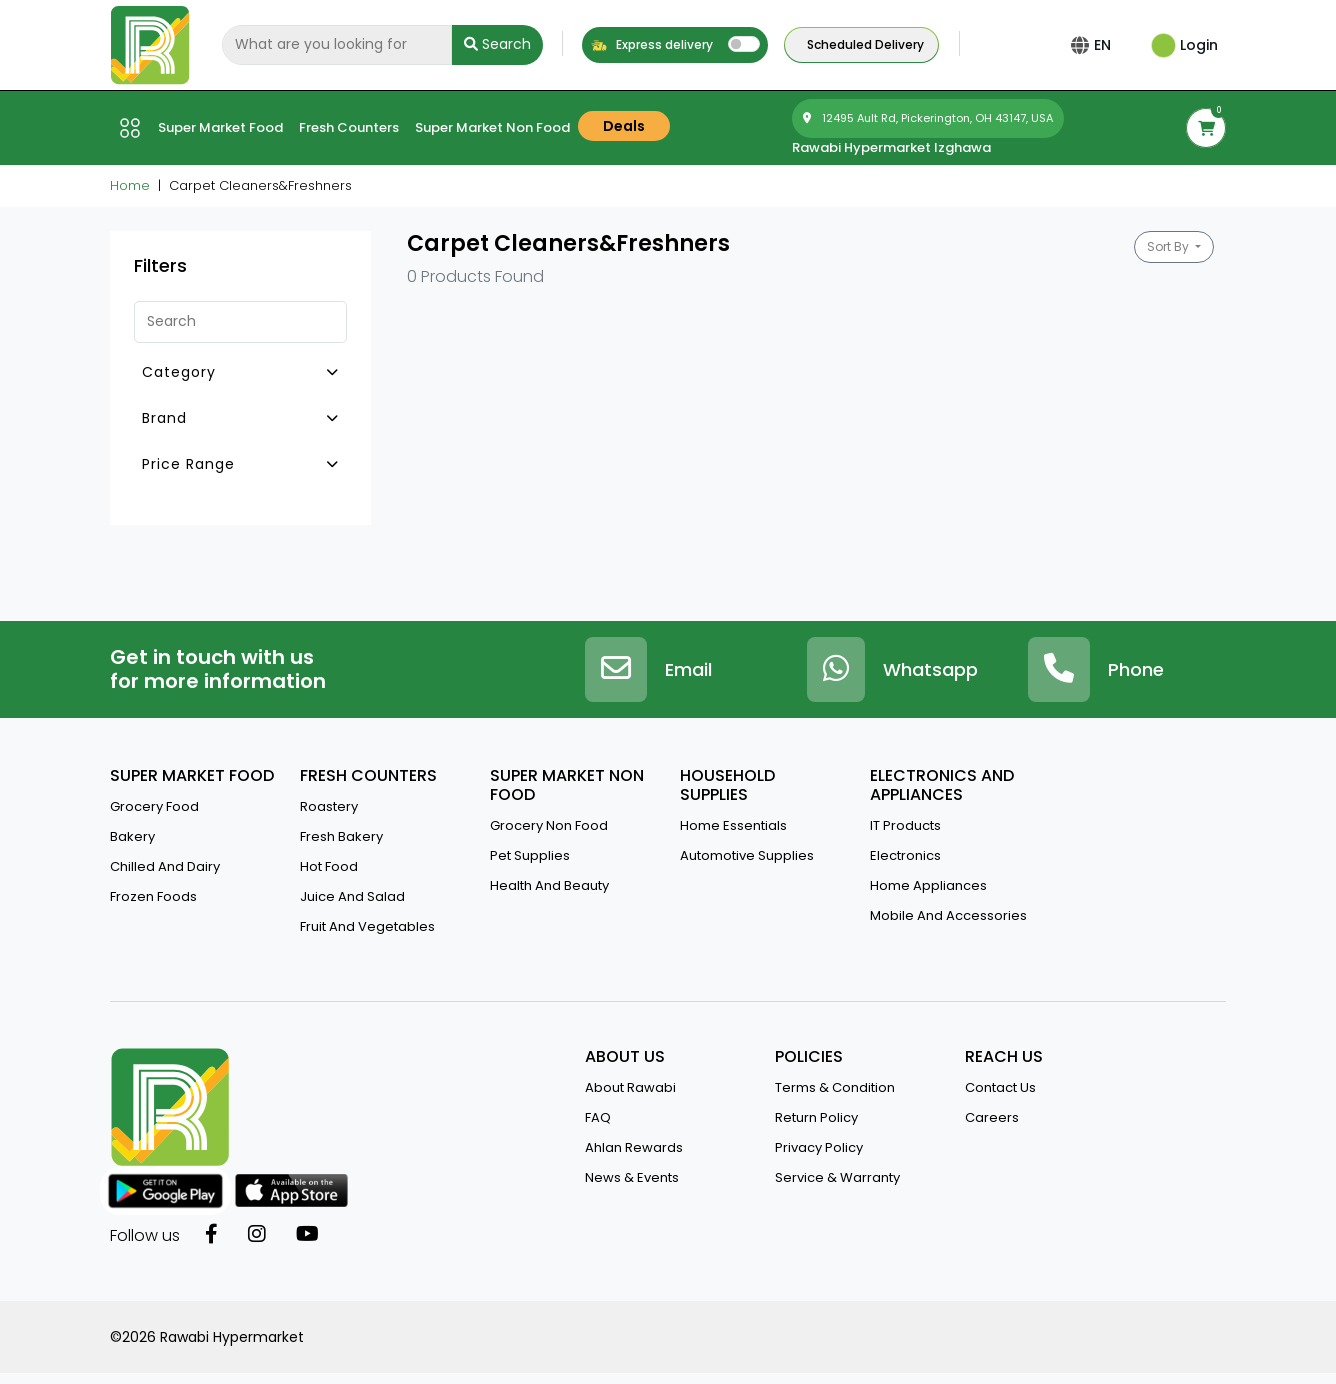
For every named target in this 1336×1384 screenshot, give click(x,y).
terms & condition (835, 1087)
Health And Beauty (549, 885)
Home (130, 185)
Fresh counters (349, 127)
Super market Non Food (492, 127)
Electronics (905, 855)
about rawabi (630, 1087)
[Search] (337, 45)
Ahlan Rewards (634, 1147)
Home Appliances (928, 885)
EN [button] (1106, 45)
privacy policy (819, 1147)
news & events (632, 1177)
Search (497, 44)
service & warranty (837, 1177)
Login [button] (1184, 45)
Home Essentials (733, 825)
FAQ (598, 1117)
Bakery (132, 836)
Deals (624, 126)
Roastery (329, 806)
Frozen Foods (153, 896)
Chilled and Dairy (165, 866)
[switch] (744, 44)
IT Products (905, 825)
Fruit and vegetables (367, 926)
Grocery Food (154, 806)
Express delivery (651, 44)
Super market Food (220, 127)
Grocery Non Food (549, 825)
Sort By (1169, 246)
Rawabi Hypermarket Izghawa (891, 147)
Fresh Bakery (341, 836)
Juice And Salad (352, 896)
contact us (1000, 1087)
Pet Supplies (530, 855)
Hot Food (329, 866)
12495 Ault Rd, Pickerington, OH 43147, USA (928, 118)
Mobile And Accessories (948, 915)
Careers (992, 1117)
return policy (816, 1117)
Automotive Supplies (747, 855)
